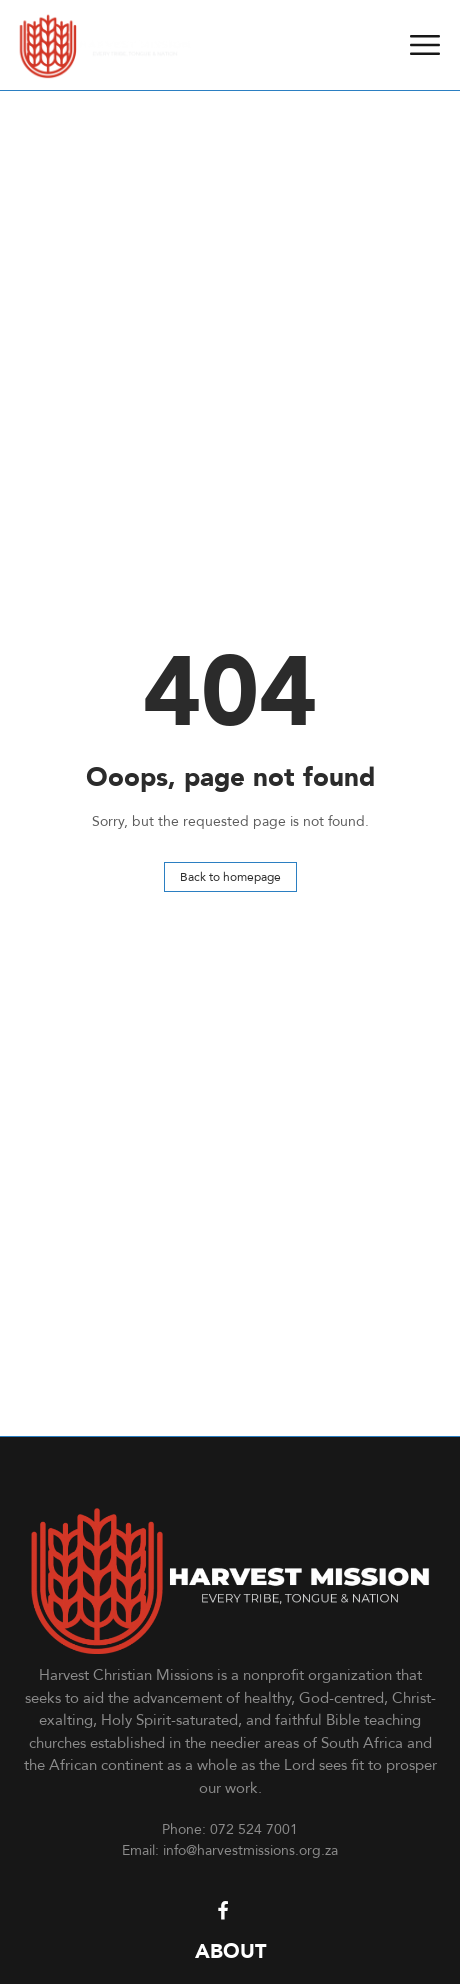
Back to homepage (230, 876)
